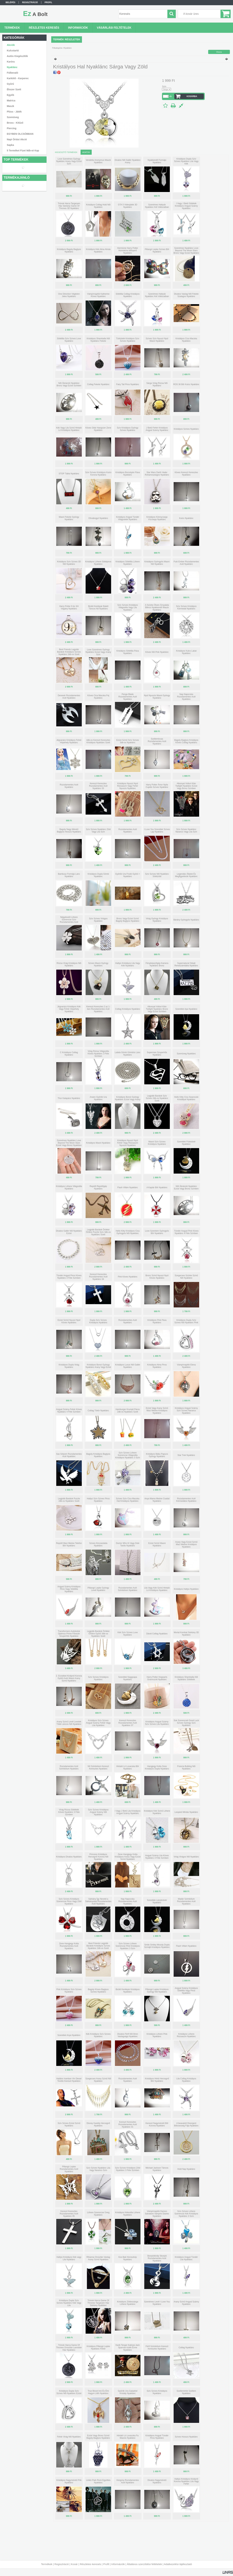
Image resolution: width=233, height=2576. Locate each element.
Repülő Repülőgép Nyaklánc (98, 1187)
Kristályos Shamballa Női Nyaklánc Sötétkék (186, 1678)
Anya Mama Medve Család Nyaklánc (156, 1499)
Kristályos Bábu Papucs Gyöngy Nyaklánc (157, 1455)
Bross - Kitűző (15, 122)
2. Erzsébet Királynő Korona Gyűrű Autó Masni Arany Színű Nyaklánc (69, 1678)
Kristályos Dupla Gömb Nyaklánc (98, 875)
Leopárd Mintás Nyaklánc (186, 1812)
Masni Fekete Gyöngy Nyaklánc (69, 518)
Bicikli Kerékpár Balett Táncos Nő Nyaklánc (98, 607)
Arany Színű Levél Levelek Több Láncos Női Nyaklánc (68, 1722)
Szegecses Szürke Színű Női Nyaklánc (186, 1276)
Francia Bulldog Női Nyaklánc (186, 1767)
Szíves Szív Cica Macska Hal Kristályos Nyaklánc (127, 1499)
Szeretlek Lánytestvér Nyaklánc (157, 1901)
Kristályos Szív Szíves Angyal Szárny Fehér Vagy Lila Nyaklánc (98, 1723)
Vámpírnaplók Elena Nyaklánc (186, 1366)
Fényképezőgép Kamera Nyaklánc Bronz (157, 964)
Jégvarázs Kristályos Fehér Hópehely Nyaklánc (69, 741)
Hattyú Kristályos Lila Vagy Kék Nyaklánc (127, 964)
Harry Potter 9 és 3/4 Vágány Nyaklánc (69, 607)
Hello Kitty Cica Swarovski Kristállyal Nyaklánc (186, 1098)
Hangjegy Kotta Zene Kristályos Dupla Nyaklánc (157, 1767)
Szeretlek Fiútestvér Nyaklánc (186, 1142)
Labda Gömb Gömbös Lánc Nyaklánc (127, 1053)
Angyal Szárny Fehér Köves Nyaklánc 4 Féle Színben (69, 1410)
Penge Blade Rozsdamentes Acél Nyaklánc (127, 696)
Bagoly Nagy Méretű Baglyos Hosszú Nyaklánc (69, 830)
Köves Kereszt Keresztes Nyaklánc (186, 473)
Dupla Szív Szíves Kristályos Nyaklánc (98, 1321)
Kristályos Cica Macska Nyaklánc (186, 339)
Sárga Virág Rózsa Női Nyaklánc (157, 384)
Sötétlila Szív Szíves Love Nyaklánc (69, 339)
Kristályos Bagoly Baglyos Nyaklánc (69, 250)
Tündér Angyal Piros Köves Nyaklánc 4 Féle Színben (69, 1276)
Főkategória (57, 48)
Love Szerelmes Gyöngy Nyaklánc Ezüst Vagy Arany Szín (98, 652)
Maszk (10, 106)
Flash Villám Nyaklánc (127, 1187)
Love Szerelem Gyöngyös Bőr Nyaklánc (157, 1232)
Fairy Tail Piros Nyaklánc (127, 384)
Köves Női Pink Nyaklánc (157, 652)
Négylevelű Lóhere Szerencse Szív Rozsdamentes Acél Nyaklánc (69, 921)
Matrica (11, 100)
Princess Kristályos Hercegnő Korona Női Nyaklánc (98, 1856)
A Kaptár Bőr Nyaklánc (157, 1187)
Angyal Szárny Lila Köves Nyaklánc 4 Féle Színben (157, 1856)
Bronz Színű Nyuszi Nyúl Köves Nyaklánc (156, 1276)
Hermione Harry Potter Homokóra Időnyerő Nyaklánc (127, 250)
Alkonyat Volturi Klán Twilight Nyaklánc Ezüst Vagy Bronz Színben (186, 786)
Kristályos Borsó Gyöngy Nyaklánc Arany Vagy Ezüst (98, 1366)
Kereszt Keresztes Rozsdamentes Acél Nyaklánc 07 (127, 1723)
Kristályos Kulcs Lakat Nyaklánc (186, 652)
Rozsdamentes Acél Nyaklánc (69, 785)
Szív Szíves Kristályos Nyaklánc (98, 1678)
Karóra (11, 61)
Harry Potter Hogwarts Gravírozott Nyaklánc (157, 1678)
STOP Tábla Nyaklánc (69, 473)
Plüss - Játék (14, 111)
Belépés (10, 2)
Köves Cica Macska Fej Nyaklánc (98, 696)
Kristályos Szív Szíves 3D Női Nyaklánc (69, 562)
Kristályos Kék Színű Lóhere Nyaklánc (157, 1812)
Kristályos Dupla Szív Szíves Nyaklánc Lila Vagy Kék (186, 161)
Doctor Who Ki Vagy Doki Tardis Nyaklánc (127, 1544)
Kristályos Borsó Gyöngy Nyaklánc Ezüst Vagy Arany (127, 1098)
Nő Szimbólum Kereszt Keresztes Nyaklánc (98, 1767)
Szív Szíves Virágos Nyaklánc (98, 919)
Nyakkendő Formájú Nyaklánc (157, 161)
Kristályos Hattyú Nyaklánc (186, 1589)
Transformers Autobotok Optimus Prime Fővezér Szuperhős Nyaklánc (69, 1633)
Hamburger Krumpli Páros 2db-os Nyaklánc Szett (128, 1410)
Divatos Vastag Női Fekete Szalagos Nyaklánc (186, 295)
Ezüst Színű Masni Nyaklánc (156, 1544)
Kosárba (192, 96)
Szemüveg (13, 117)
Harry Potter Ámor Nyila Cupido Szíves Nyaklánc (157, 785)
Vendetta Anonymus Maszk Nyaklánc (98, 161)
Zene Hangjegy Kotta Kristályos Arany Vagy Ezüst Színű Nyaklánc (127, 1856)
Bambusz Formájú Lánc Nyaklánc (69, 875)
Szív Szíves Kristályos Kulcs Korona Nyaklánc (98, 473)
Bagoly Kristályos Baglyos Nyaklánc (98, 1455)
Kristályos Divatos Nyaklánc (69, 1857)
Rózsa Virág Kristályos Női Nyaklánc (69, 964)
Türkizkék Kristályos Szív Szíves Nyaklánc (127, 339)
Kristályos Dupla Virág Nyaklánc (69, 1366)
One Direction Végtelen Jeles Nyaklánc (69, 295)
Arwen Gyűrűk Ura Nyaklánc (98, 1098)
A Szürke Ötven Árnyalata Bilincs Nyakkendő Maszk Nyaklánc (157, 607)
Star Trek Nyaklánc (186, 1455)
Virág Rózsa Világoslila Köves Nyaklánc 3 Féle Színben (98, 1053)
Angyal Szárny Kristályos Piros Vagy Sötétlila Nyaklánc (69, 1589)
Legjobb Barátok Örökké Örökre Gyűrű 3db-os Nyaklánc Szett (98, 1633)
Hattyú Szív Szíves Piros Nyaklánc (98, 1499)
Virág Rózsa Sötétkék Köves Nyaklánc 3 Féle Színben (69, 1812)
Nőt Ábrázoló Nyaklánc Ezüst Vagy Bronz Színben (186, 1187)
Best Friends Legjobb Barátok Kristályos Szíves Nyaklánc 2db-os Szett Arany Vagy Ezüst (69, 653)
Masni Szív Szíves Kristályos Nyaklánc (157, 1142)
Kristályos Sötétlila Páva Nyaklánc (127, 652)
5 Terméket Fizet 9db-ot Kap (23, 150)
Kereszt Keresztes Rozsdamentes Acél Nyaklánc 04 (98, 1276)
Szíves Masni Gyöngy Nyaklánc (98, 964)
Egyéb (10, 95)
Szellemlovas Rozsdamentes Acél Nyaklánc (157, 741)
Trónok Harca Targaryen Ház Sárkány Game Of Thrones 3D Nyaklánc (69, 206)
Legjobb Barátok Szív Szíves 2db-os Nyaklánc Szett (157, 1098)
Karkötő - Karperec (18, 78)
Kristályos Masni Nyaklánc (98, 1143)
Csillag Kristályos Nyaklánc (127, 1009)
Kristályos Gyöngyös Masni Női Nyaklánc (157, 562)
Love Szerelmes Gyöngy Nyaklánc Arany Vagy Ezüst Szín (69, 161)
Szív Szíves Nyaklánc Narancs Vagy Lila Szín (186, 830)
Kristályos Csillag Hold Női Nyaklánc (98, 205)
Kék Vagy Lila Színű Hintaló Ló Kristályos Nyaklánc (69, 429)
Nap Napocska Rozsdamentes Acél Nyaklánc (186, 696)
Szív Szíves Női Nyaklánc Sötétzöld (157, 875)
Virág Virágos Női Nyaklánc (186, 1857)
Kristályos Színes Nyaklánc (186, 429)
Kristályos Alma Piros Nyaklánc (157, 1366)
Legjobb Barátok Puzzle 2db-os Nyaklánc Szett (69, 1499)
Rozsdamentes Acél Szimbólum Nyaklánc (127, 1589)
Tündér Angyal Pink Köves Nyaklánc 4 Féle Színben (186, 1232)
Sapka (10, 145)
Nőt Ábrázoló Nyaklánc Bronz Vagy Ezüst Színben (69, 384)
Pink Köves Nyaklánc (128, 1277)
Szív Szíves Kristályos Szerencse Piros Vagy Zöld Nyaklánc (68, 1901)
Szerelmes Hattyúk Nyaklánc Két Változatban (157, 205)
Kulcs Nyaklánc (186, 518)
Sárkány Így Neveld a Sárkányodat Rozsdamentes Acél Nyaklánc (98, 1901)
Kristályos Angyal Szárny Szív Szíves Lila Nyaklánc (157, 1722)
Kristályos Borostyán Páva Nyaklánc (127, 473)
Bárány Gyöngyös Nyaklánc (186, 920)
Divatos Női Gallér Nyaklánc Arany (127, 161)
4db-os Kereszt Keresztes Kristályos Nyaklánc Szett (98, 741)
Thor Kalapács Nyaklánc (69, 1098)
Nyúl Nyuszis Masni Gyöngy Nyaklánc (157, 696)
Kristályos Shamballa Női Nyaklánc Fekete (98, 339)
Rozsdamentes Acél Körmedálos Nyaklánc (186, 1499)
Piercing (11, 128)
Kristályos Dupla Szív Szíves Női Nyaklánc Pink (186, 1321)
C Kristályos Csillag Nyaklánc (69, 1053)
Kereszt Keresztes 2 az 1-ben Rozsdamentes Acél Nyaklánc (98, 1009)
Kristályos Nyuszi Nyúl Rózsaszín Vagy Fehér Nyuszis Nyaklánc (127, 786)
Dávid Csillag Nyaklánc (157, 1633)
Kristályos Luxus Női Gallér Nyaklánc (127, 1366)
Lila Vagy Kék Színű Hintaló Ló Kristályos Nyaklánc (157, 1589)
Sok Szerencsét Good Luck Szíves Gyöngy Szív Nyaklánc (186, 1723)
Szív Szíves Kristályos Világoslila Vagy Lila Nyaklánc (127, 607)
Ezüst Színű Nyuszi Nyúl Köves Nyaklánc (69, 1321)
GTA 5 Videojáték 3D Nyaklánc (127, 205)
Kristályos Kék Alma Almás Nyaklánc (98, 250)
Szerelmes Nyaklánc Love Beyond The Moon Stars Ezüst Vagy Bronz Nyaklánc (69, 1143)
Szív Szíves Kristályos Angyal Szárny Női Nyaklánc (98, 1812)
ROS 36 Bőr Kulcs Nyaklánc (186, 384)
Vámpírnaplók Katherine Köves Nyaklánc (98, 295)
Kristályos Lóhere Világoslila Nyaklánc (69, 1187)
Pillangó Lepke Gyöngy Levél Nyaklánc (98, 1589)
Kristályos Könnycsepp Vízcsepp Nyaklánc (156, 518)
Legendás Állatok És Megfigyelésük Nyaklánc (186, 875)
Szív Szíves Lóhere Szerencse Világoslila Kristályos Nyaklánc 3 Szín (127, 1455)
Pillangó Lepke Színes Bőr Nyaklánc (157, 250)
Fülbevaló (12, 72)
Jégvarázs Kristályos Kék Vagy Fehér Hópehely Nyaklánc (69, 1009)
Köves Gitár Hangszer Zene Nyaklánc (98, 429)
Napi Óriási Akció (17, 139)
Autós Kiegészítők (17, 56)
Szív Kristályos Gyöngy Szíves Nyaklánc (127, 429)
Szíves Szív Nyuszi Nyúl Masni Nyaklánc (157, 339)
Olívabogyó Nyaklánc (98, 518)
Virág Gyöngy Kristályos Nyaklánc (157, 919)
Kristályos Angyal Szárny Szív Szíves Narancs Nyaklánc (186, 1410)
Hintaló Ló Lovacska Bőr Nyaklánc (127, 1767)
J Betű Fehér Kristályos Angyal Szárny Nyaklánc (157, 429)
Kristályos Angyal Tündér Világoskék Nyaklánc (127, 518)
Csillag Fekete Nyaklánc (98, 384)
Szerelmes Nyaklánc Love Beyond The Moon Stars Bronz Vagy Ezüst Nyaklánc (186, 250)
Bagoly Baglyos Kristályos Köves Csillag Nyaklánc (186, 741)
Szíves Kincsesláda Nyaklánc (98, 1544)
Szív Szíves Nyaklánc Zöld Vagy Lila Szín (98, 830)
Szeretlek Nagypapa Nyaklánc (127, 1678)
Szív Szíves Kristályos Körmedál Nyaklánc (186, 607)
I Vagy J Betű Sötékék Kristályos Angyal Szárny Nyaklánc (186, 206)
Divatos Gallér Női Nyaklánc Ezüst (69, 1232)
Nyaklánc (12, 67)
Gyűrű (10, 83)
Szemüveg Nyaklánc (186, 1053)
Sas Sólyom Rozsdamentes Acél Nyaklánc (69, 1455)
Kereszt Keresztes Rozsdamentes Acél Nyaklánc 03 (98, 786)
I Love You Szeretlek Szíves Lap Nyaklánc (157, 830)
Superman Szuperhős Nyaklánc (157, 1053)
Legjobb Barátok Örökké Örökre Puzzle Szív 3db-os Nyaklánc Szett (98, 1232)
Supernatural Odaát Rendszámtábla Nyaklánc (186, 964)
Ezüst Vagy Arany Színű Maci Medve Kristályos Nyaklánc (157, 1410)
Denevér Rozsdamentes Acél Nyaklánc (69, 696)
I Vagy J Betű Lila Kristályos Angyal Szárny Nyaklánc (127, 1812)
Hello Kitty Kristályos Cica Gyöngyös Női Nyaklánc (128, 1232)
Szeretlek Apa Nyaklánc (186, 1009)
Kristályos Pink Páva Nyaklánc (156, 1321)
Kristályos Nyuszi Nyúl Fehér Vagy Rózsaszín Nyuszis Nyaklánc (127, 1143)
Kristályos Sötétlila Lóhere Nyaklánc (128, 562)
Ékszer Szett (14, 89)
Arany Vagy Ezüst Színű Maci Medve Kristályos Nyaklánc (186, 1544)
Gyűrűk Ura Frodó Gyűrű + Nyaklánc (127, 875)
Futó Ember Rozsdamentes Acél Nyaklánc (186, 562)
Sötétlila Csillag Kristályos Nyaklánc (127, 295)
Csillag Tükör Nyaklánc (98, 1410)
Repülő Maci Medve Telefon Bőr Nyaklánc (69, 1544)
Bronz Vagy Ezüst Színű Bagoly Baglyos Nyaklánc (127, 919)
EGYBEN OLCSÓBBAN (20, 133)
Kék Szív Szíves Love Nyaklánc (128, 1633)
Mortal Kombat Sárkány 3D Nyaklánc (186, 1633)
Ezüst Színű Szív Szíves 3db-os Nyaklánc (127, 741)
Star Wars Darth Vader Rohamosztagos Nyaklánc (157, 473)
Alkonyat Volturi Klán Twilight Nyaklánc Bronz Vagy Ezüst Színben (157, 1009)
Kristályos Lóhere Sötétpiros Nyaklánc (98, 562)
